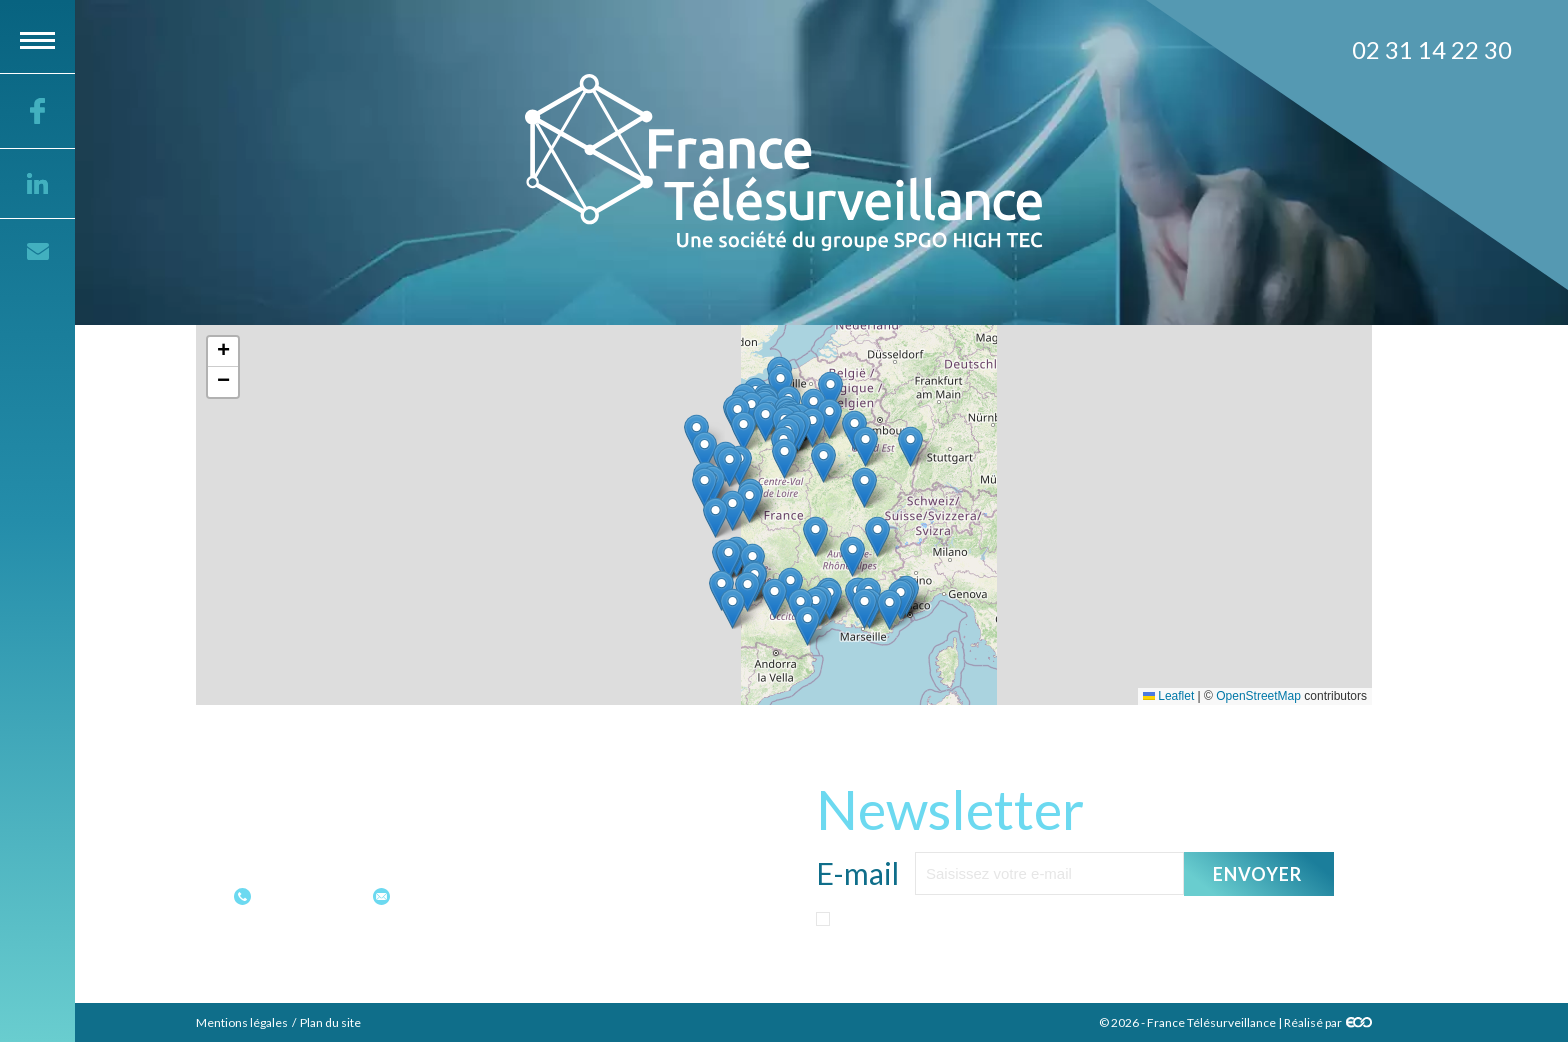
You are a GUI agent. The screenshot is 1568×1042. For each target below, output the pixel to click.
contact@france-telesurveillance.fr (515, 896)
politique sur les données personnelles (1034, 958)
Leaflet (1168, 696)
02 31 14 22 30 (310, 896)
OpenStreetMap (1258, 696)
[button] (889, 609)
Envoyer (1258, 873)
